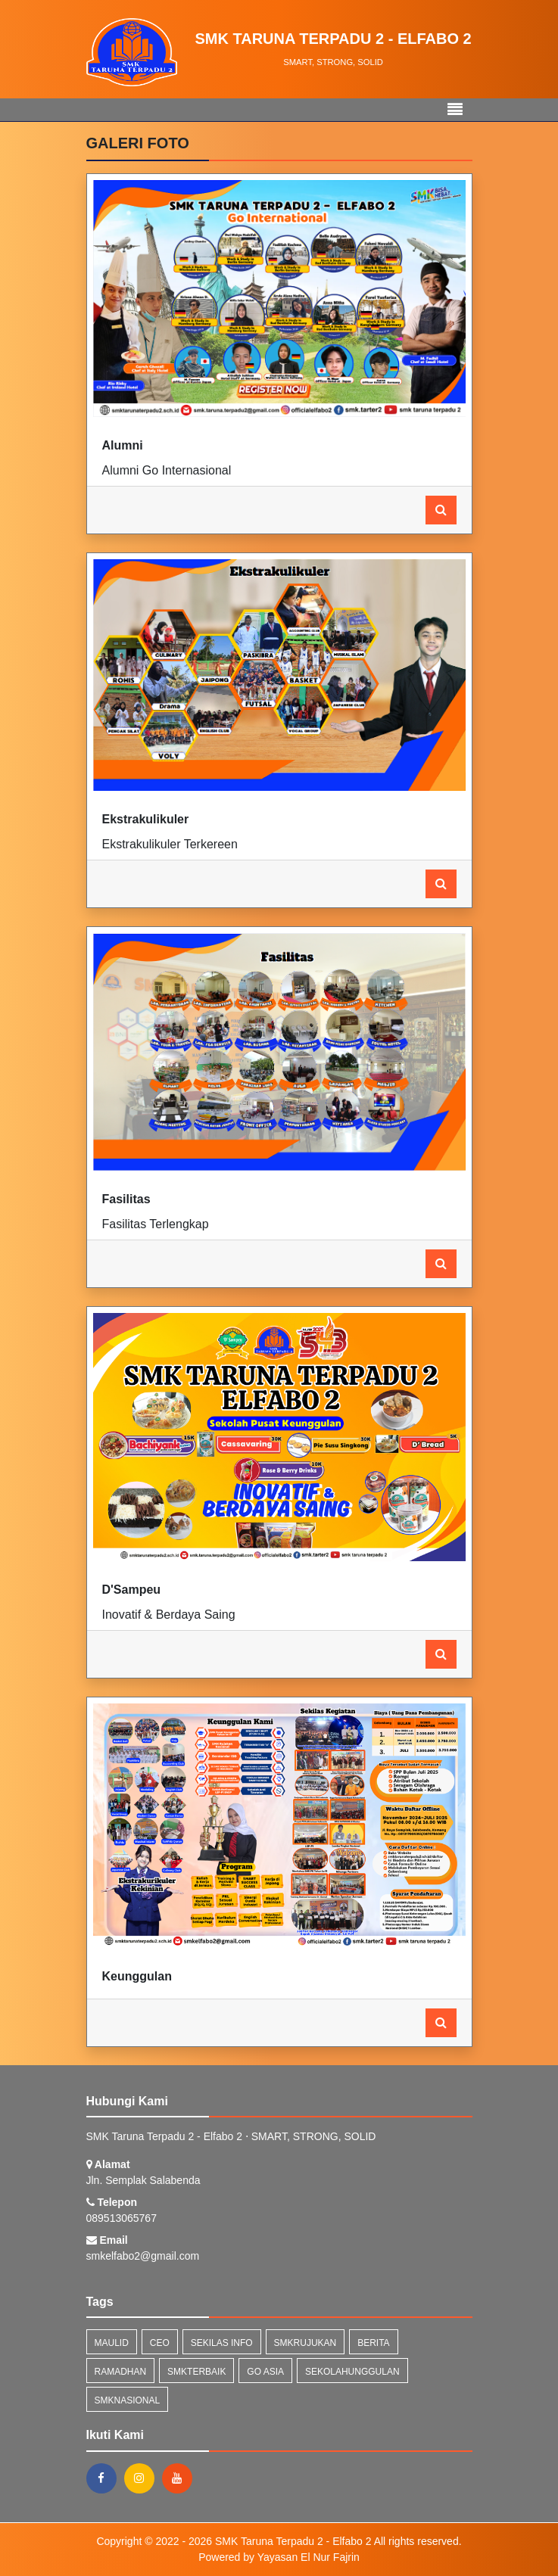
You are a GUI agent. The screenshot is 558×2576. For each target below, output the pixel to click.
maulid (112, 2343)
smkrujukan (305, 2343)
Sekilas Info (222, 2343)
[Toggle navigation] (455, 109)
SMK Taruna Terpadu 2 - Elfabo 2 (291, 2541)
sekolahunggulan (352, 2371)
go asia (265, 2371)
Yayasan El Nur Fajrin (308, 2557)
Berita (373, 2343)
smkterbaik (196, 2371)
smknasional (128, 2400)
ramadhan (121, 2371)
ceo (160, 2343)
